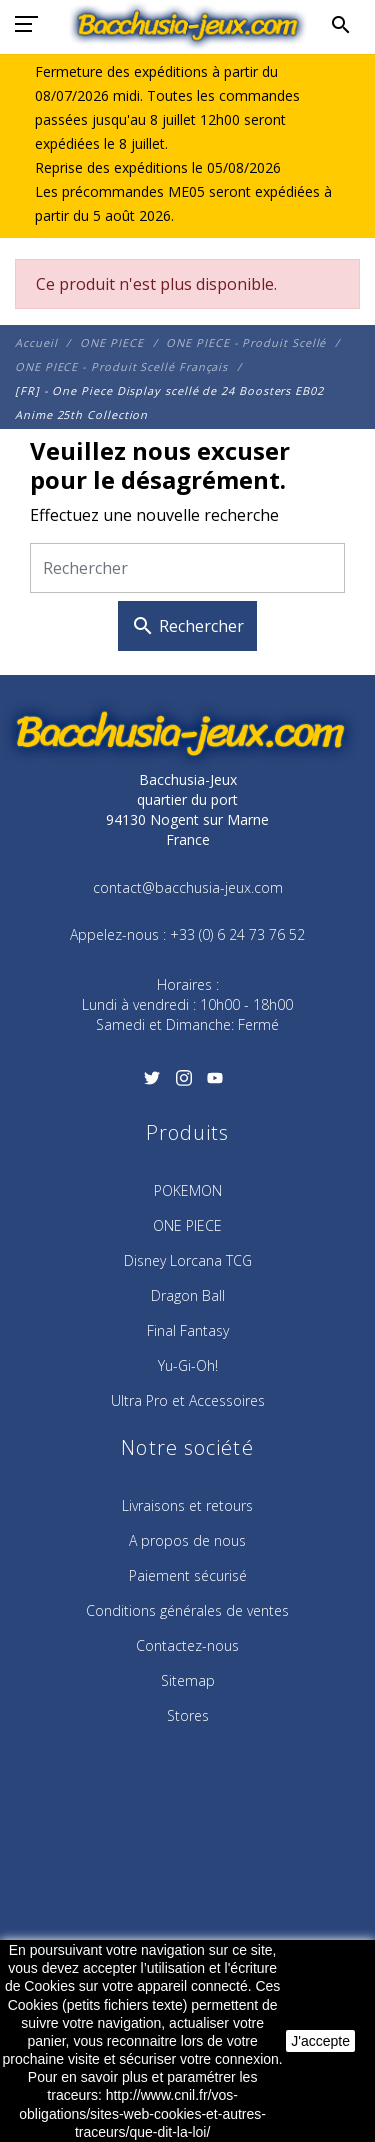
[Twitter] (152, 1084)
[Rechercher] (187, 568)
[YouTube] (214, 1084)
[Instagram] (183, 1084)
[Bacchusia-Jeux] (187, 25)
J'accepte (320, 2041)
